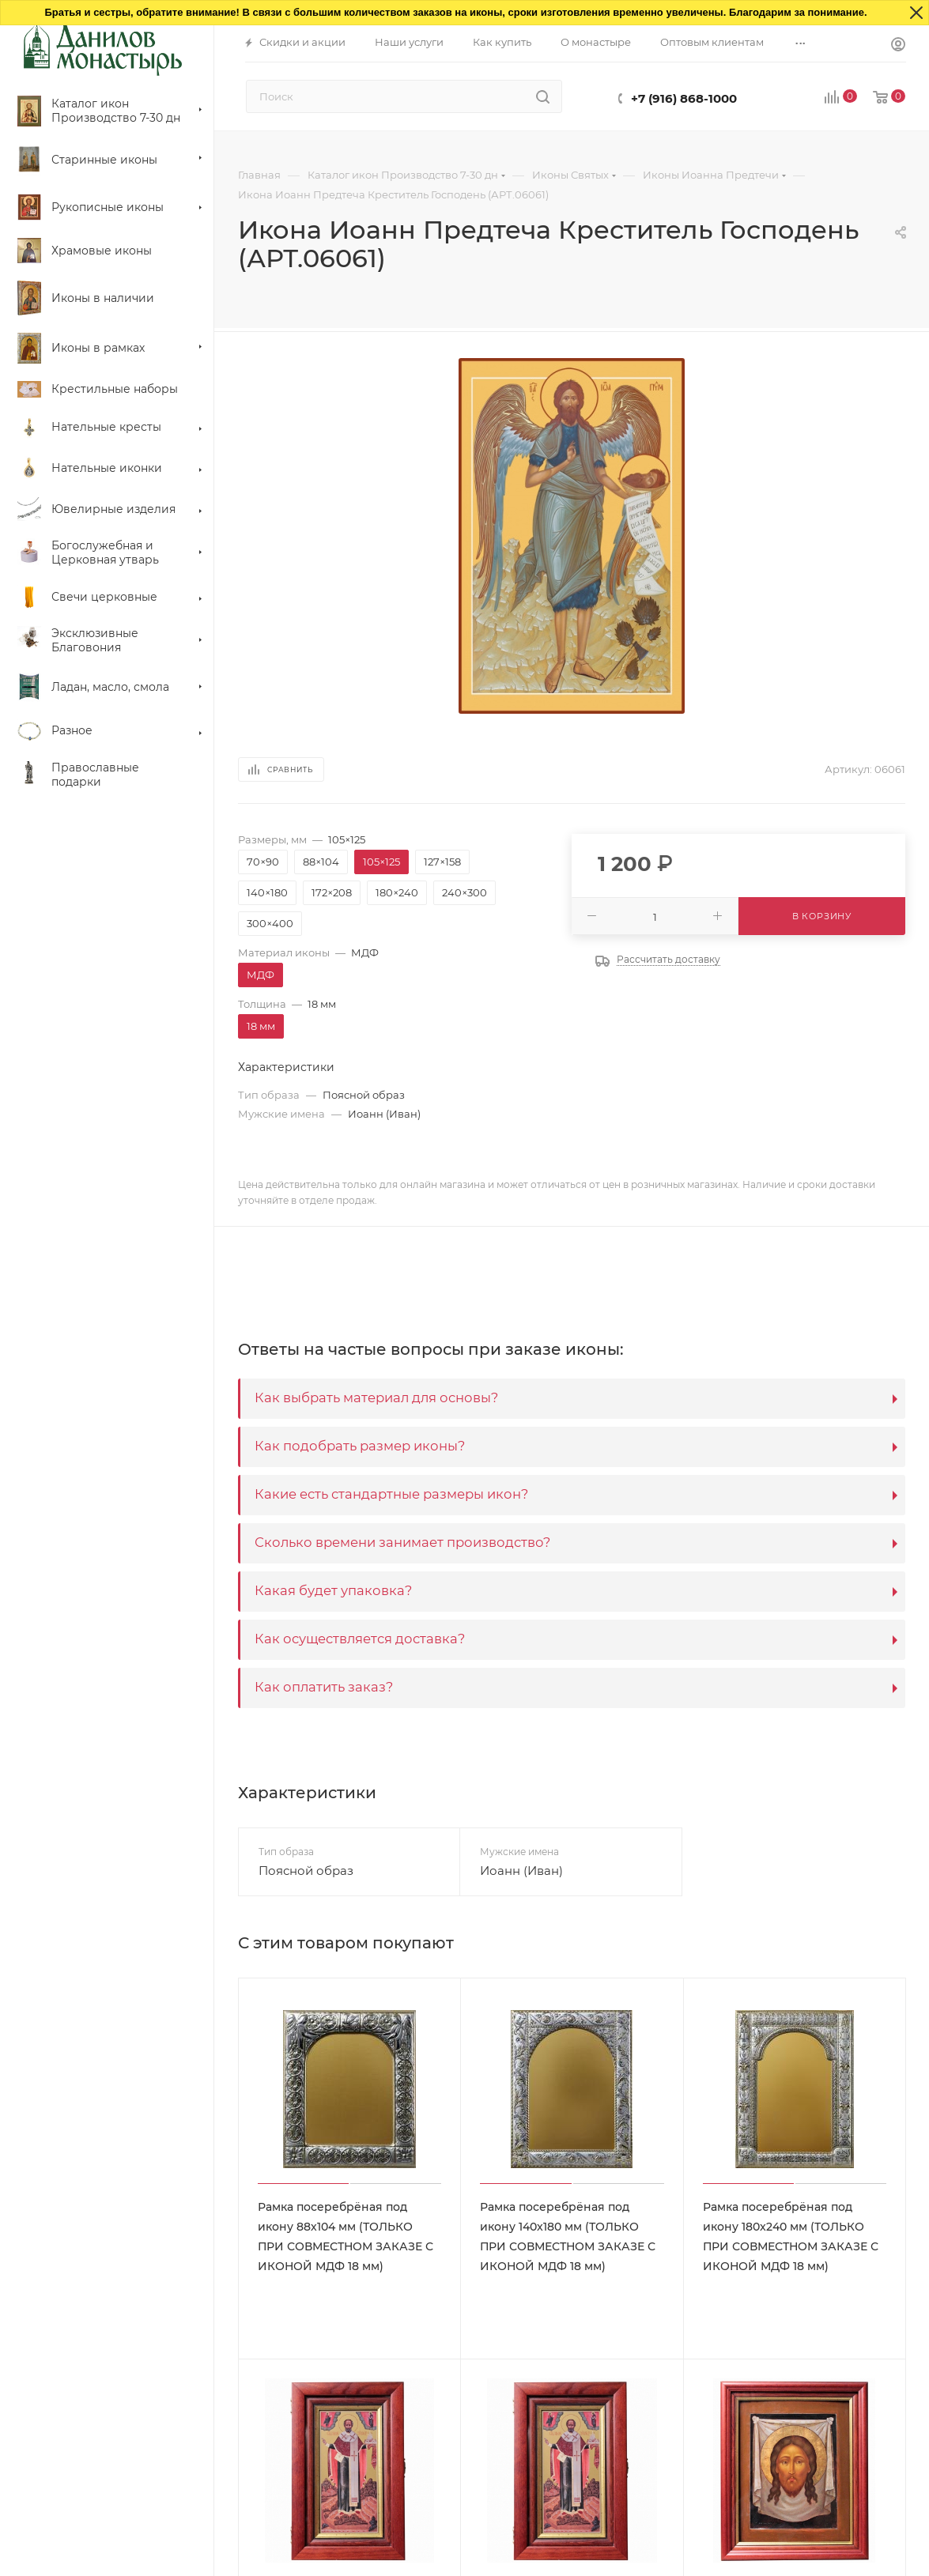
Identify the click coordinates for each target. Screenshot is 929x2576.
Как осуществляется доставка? (360, 1638)
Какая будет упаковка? (333, 1590)
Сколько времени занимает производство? (402, 1542)
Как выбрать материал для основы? (376, 1397)
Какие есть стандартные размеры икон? (391, 1494)
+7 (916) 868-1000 (684, 98)
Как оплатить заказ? (324, 1687)
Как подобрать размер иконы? (360, 1446)
